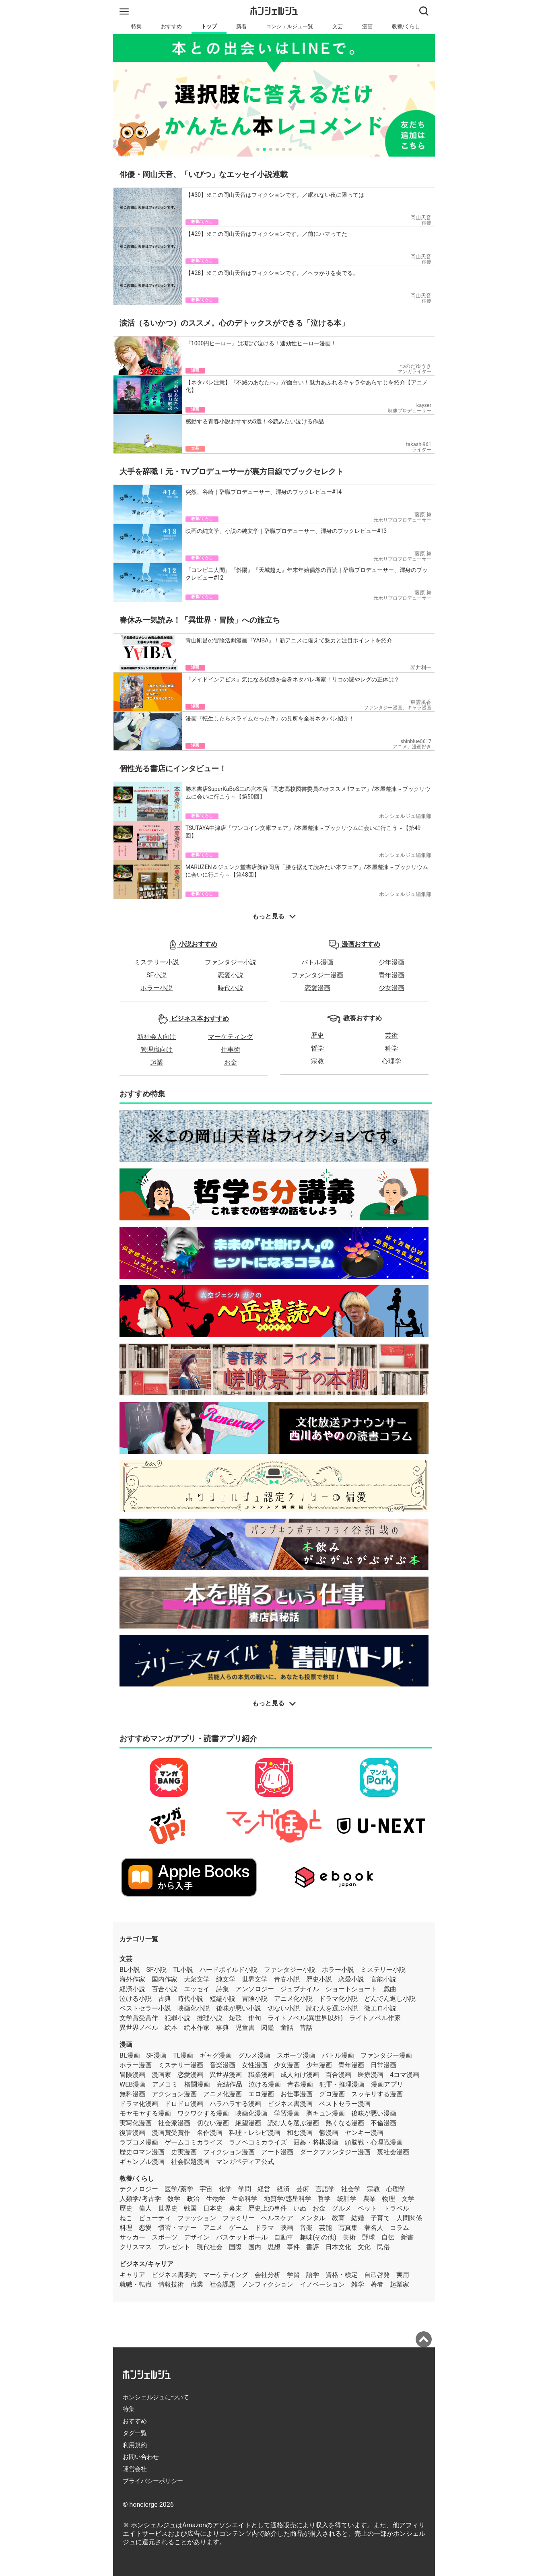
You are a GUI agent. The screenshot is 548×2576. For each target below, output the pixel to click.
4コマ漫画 (404, 2075)
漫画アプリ (387, 2084)
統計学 (346, 2198)
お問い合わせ (141, 2456)
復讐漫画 (132, 2132)
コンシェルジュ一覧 (289, 26)
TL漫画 (183, 2055)
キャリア (132, 2275)
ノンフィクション (267, 2284)
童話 (286, 2027)
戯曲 (389, 1989)
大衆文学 (197, 1979)
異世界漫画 (226, 2075)
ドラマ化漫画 (138, 2103)
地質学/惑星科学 (288, 2198)
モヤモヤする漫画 (145, 2113)
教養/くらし (406, 26)
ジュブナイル (299, 1989)
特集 (136, 26)
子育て (380, 2218)
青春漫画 (300, 2084)
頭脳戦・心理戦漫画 (374, 2142)
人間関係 (409, 2218)
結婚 (357, 2218)
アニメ (212, 2227)
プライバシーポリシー (153, 2481)
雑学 (357, 2284)
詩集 (222, 1989)
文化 (364, 2247)
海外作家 (132, 1979)
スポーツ (164, 2237)
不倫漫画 (383, 2123)
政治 (193, 2198)
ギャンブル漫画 (142, 2161)
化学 (225, 2189)
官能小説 (383, 1979)
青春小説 (287, 1979)
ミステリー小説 (156, 962)
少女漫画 (391, 988)
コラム (399, 2227)
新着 (241, 26)
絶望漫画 (248, 2123)
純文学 (225, 1979)
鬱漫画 (328, 2132)
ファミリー (238, 2218)
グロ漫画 (332, 2094)
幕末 (235, 2208)
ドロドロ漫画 (184, 2103)
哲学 (317, 1048)
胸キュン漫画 (325, 2113)
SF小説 (156, 975)
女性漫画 (255, 2065)
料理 (125, 2227)
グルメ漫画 (254, 2055)
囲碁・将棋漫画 (315, 2142)
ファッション (196, 2218)
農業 (369, 2198)
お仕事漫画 (296, 2094)
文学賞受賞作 (138, 2018)
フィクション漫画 (229, 2152)
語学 (312, 2275)
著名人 (373, 2227)
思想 (274, 2247)
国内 (254, 2247)
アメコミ (165, 2084)
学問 (244, 2189)
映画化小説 (193, 2008)
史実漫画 (184, 2152)
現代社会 (209, 2247)
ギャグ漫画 (216, 2055)
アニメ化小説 (293, 1998)
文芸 (337, 26)
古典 (164, 1998)
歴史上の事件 (267, 2208)
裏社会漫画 (393, 2152)
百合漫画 (338, 2075)
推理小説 (209, 2018)
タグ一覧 (135, 2433)
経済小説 (132, 1989)
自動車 (283, 2237)
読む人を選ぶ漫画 (293, 2123)
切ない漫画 (213, 2123)
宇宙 (206, 2189)
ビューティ (155, 2218)
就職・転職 (135, 2284)
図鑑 (267, 2027)
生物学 (215, 2198)
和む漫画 (300, 2132)
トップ (209, 26)
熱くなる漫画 (345, 2123)
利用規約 (135, 2445)
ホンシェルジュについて (156, 2397)
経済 (283, 2189)
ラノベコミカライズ (258, 2142)
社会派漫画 (174, 2123)
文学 (408, 2198)
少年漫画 (391, 962)
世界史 (167, 2208)
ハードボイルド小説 (229, 1969)
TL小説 (183, 1969)
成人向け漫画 (299, 2075)
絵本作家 (197, 2027)
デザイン (197, 2237)
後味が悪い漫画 (373, 2113)
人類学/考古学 (140, 2198)
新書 (407, 2237)
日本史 (212, 2208)
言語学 (325, 2189)
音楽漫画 (222, 2065)
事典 (222, 2027)
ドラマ (264, 2227)
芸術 (391, 1035)
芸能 (325, 2227)
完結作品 (229, 2084)
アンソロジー (254, 1989)
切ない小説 (284, 2008)
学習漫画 (287, 2113)
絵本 (171, 2027)
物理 (388, 2198)
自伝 (387, 2237)
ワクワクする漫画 (203, 2113)
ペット (367, 2208)
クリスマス (135, 2247)
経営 (264, 2189)
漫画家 (161, 2075)
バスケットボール (242, 2237)
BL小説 (129, 1969)
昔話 (306, 2027)
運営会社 (135, 2469)
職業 (196, 2284)
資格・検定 (342, 2275)
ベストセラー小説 (145, 2008)
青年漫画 (391, 975)
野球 (368, 2237)
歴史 (317, 1035)
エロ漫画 (261, 2094)
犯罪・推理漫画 (342, 2084)
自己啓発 (377, 2275)
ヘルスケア (277, 2218)
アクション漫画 (174, 2094)
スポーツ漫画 (296, 2055)
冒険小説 (255, 1998)
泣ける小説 (135, 1998)
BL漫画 (129, 2055)
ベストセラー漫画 (345, 2103)
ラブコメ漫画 (138, 2142)
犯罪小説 (177, 2018)
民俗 (383, 2247)
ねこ (125, 2218)
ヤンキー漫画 (364, 2132)
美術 (349, 2237)
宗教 (317, 1061)
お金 (230, 1062)
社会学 (351, 2189)
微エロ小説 (380, 2008)
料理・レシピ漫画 (254, 2132)
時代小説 (230, 988)
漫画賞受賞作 (171, 2132)
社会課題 (222, 2284)
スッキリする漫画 (377, 2094)
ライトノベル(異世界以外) (305, 2018)
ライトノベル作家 (375, 2018)
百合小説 (164, 1989)
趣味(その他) (318, 2237)
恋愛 (145, 2227)
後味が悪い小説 (238, 2008)
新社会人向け (156, 1036)
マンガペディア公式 (245, 2161)
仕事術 (230, 1049)
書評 (312, 2247)
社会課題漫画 (190, 2161)
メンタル (313, 2218)
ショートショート (351, 1989)
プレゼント (174, 2247)
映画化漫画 (251, 2113)
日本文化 (338, 2247)
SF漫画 (156, 2055)
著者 (377, 2284)
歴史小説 (319, 1979)
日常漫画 (383, 2065)
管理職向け (156, 1049)
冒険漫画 (132, 2075)
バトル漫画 (317, 962)
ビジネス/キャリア (146, 2264)
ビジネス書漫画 (290, 2103)
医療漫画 (370, 2075)
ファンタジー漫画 (317, 975)
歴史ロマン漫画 (142, 2152)
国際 (235, 2247)
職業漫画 (261, 2075)
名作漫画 (209, 2132)
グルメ (341, 2208)
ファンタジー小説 (230, 962)
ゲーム (238, 2227)
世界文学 (255, 1979)
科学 (391, 1048)
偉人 (145, 2208)
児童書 (245, 2027)
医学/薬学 (179, 2189)
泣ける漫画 (265, 2084)
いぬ (299, 2208)
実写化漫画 (135, 2123)
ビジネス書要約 (174, 2275)
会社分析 (267, 2275)
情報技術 (171, 2284)
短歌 (235, 2018)
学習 (293, 2275)
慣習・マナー (177, 2227)
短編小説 (222, 1998)
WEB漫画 (132, 2084)
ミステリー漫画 (180, 2065)
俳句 (254, 2018)
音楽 (306, 2227)
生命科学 (245, 2198)
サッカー (132, 2237)
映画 (286, 2227)
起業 (156, 1062)
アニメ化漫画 (222, 2094)
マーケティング (230, 1036)
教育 (338, 2218)
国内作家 (164, 1979)
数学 (173, 2198)
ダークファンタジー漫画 (335, 2152)
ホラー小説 (156, 988)
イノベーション (322, 2284)
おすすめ (171, 26)
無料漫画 (132, 2094)
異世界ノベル (138, 2027)
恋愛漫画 (317, 988)
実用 (402, 2275)
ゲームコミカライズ (193, 2142)
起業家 (399, 2284)
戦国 (190, 2208)
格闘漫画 (197, 2084)
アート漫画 (277, 2152)
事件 (293, 2247)
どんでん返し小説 (390, 1998)
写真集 (348, 2227)
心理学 (391, 1061)
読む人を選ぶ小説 (332, 2008)
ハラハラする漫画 (235, 2103)
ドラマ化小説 (338, 1998)
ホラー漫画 (135, 2065)
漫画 (367, 26)
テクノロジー (138, 2189)
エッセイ (197, 1989)
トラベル (396, 2208)
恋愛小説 (230, 975)
